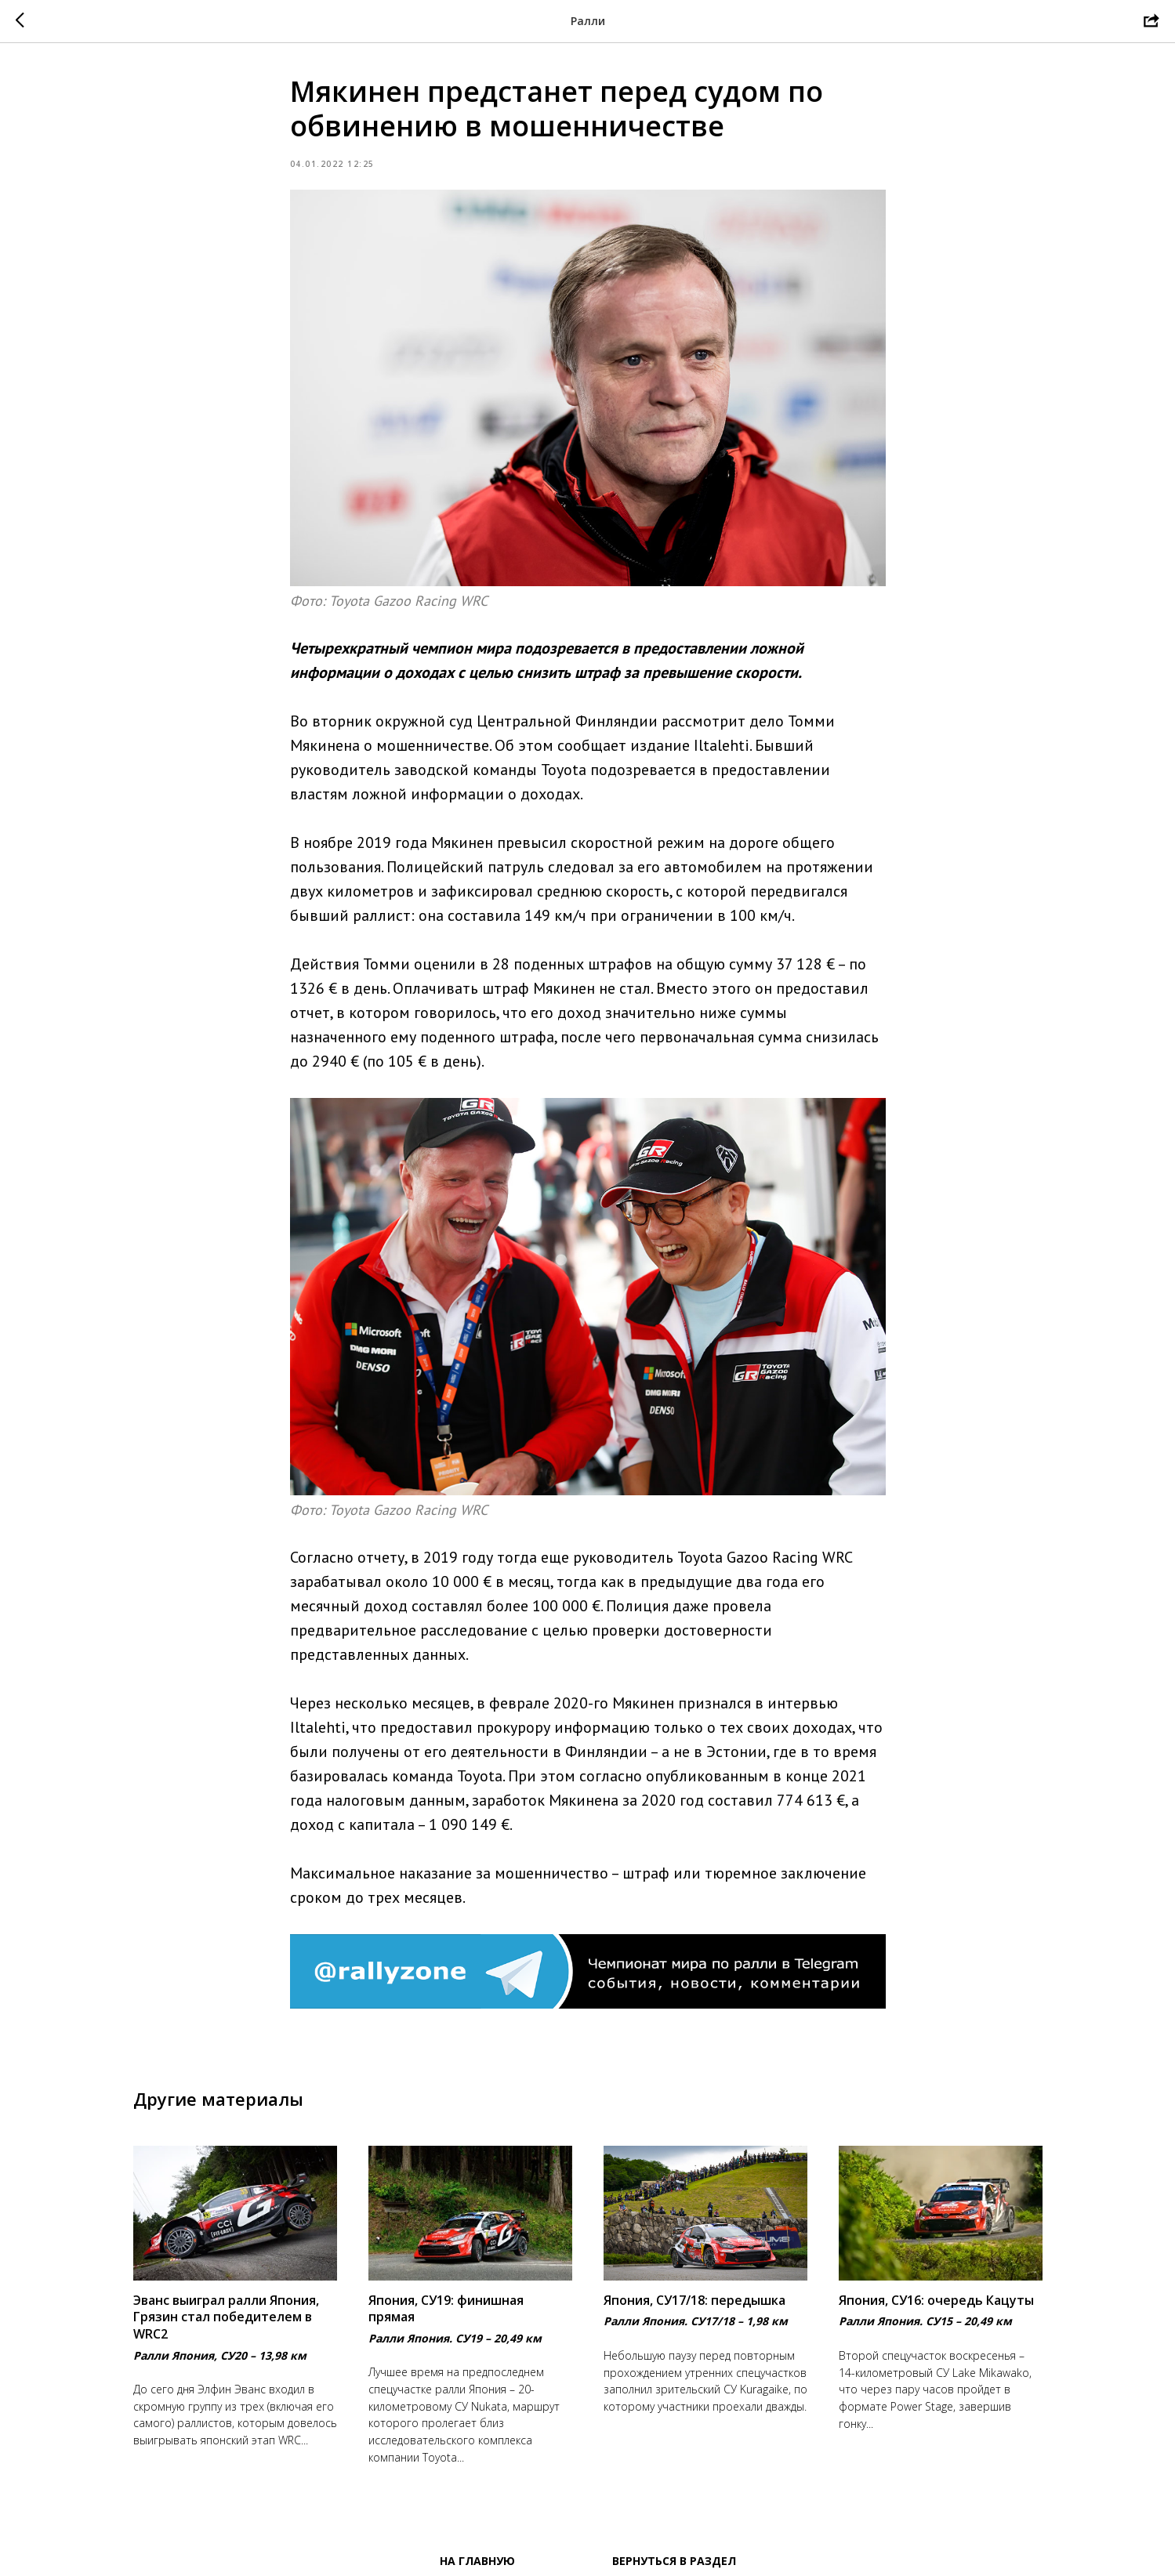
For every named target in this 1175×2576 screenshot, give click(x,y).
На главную (477, 2560)
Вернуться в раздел (674, 2560)
